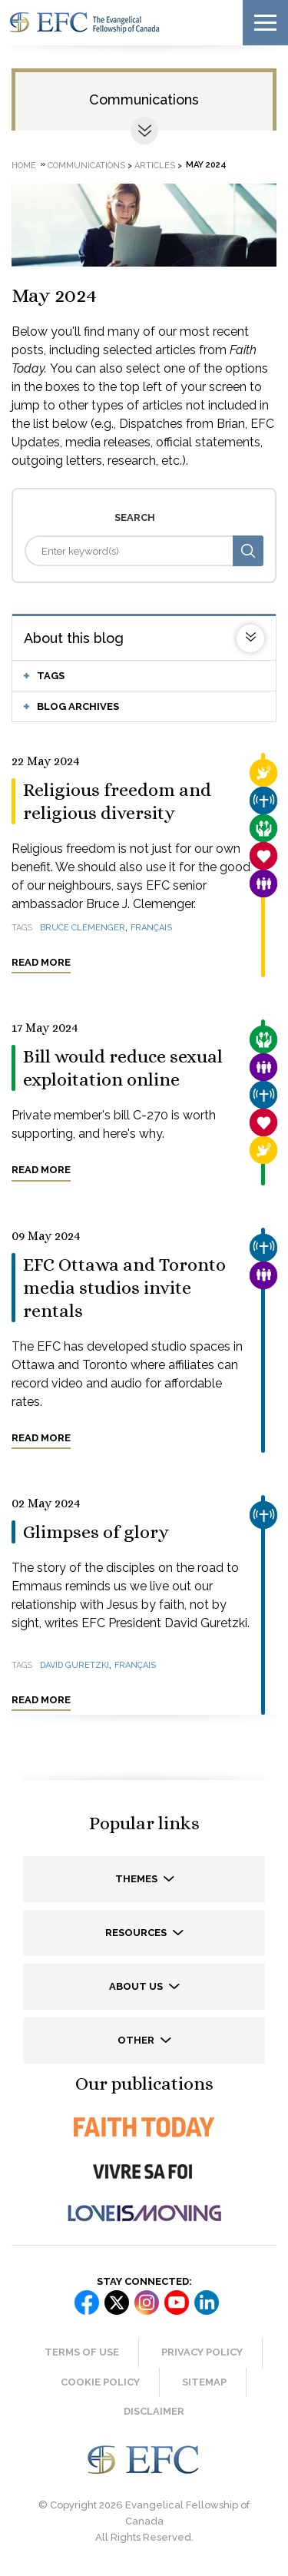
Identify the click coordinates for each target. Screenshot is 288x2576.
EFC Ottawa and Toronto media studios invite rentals (124, 1287)
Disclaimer (154, 2411)
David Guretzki (74, 1665)
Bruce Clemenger (82, 928)
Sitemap (204, 2382)
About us (137, 1986)
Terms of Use (82, 2352)
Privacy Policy (202, 2352)
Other (137, 2040)
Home (24, 165)
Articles (154, 165)
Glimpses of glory (96, 1532)
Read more (41, 962)
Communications (144, 99)
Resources (137, 1932)
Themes (137, 1879)
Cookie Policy (100, 2382)
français (151, 928)
